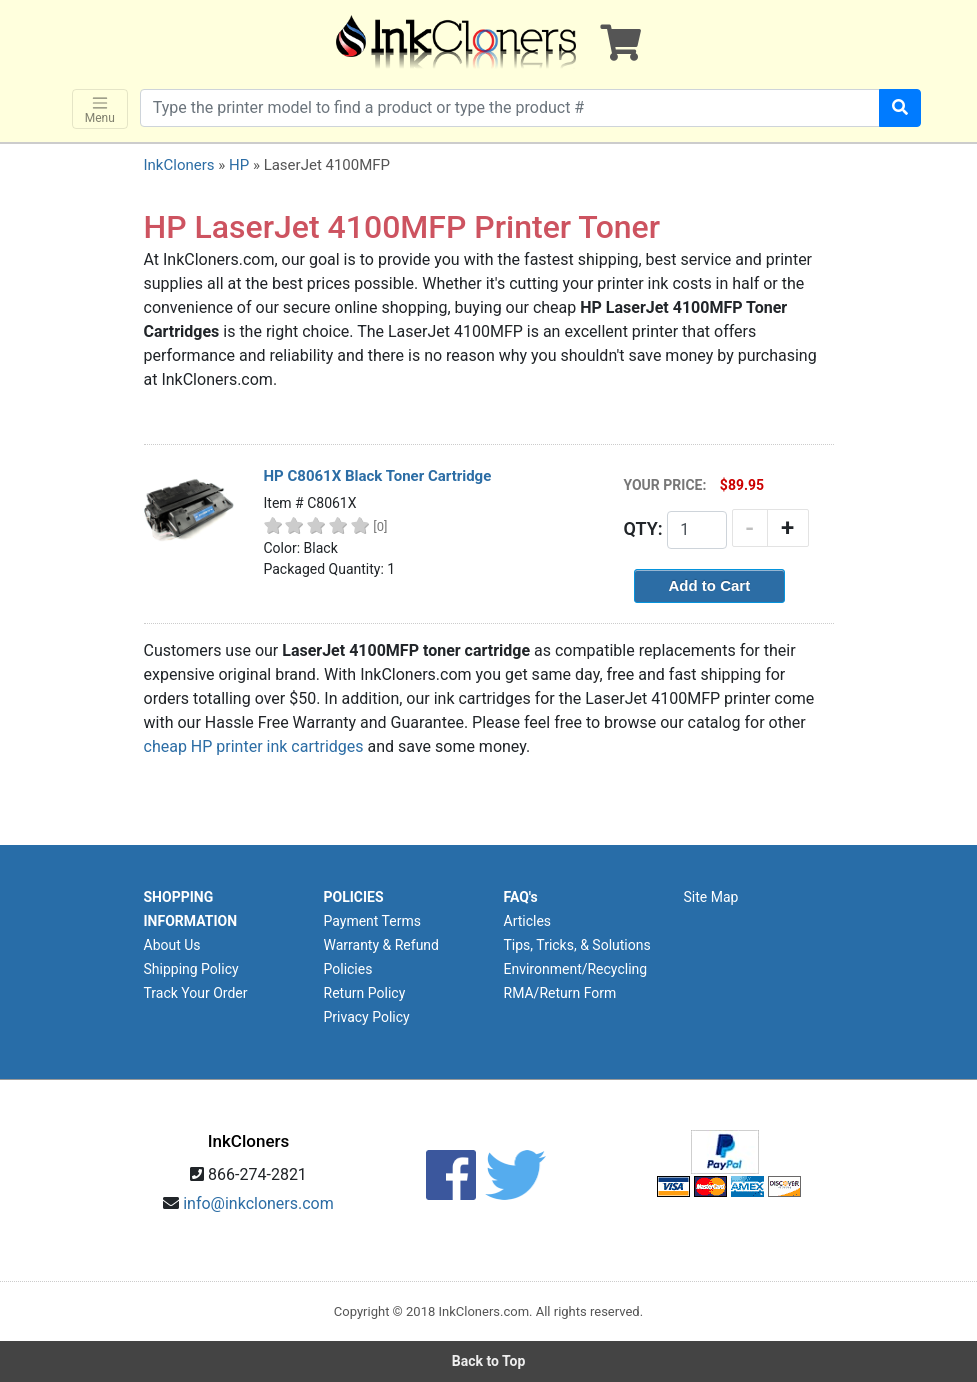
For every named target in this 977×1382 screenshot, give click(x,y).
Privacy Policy (367, 1017)
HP (239, 165)
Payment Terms (372, 921)
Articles (528, 921)
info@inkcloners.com (258, 1203)
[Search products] (510, 108)
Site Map (711, 897)
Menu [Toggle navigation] (100, 109)
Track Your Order (196, 993)
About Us (172, 945)
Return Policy (365, 993)
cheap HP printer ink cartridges (254, 746)
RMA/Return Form (560, 993)
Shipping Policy (191, 969)
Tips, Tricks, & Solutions (577, 945)
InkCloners (179, 165)
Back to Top (489, 1361)
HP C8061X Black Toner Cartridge (378, 476)
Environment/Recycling (576, 969)
